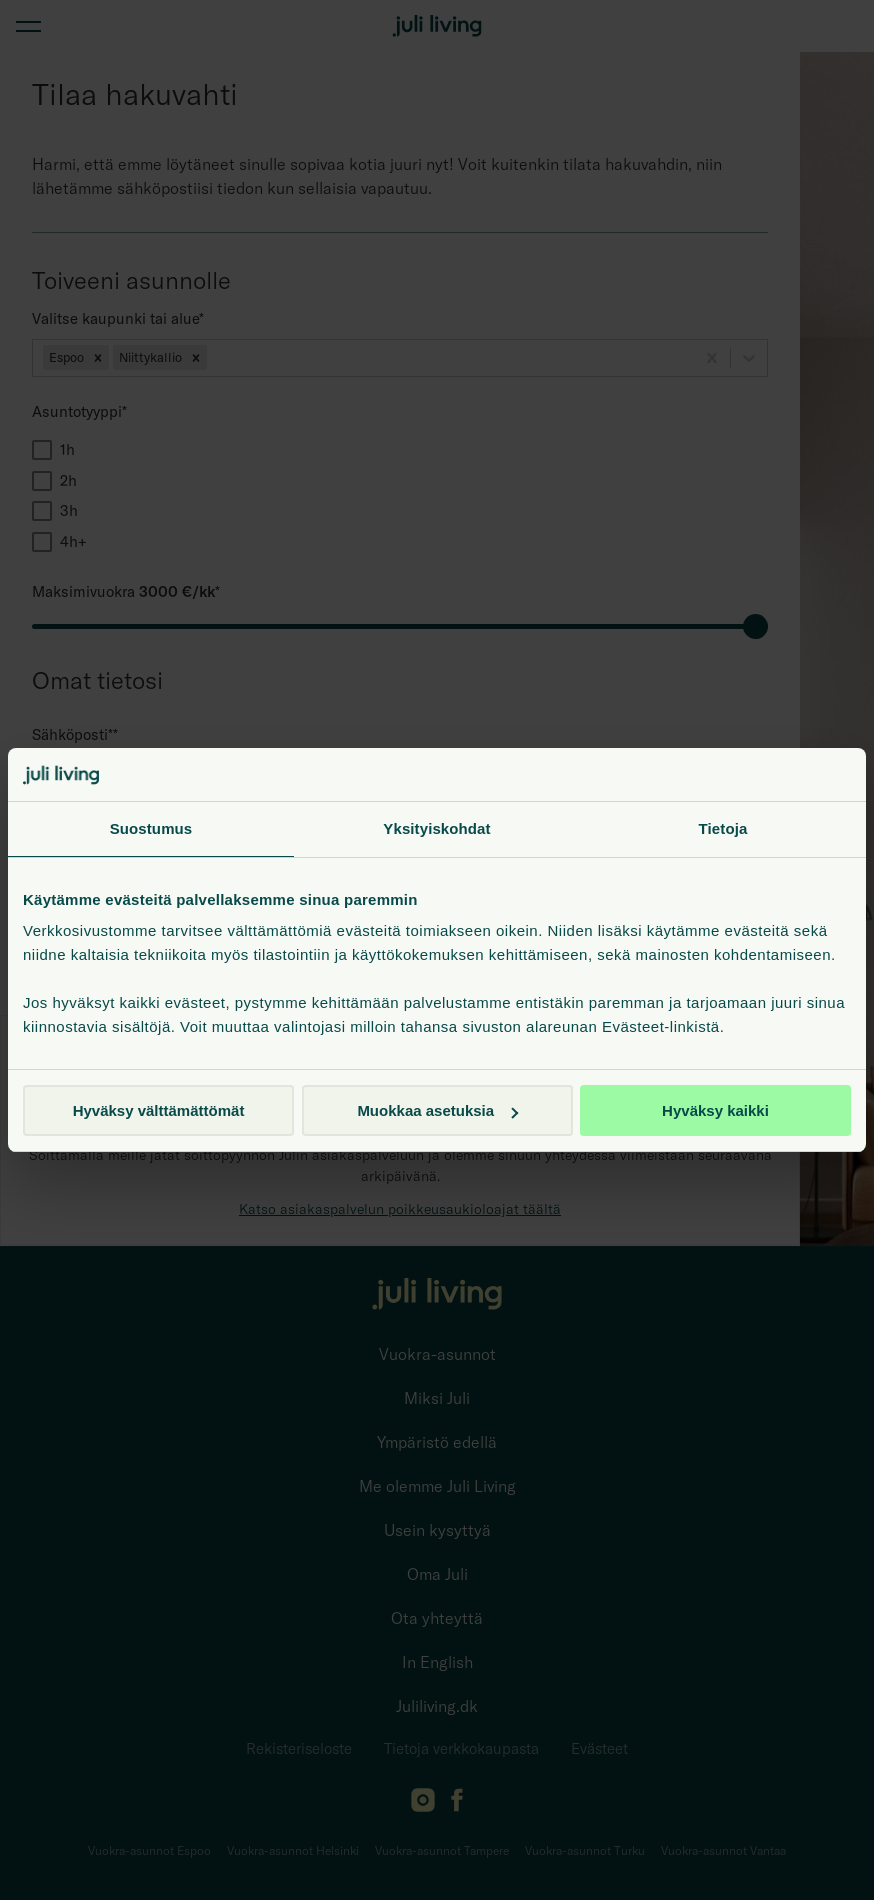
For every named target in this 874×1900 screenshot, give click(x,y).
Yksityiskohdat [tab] (436, 828)
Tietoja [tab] (723, 828)
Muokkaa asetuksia (437, 1110)
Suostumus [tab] (151, 828)
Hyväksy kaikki (715, 1110)
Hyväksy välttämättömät (159, 1110)
